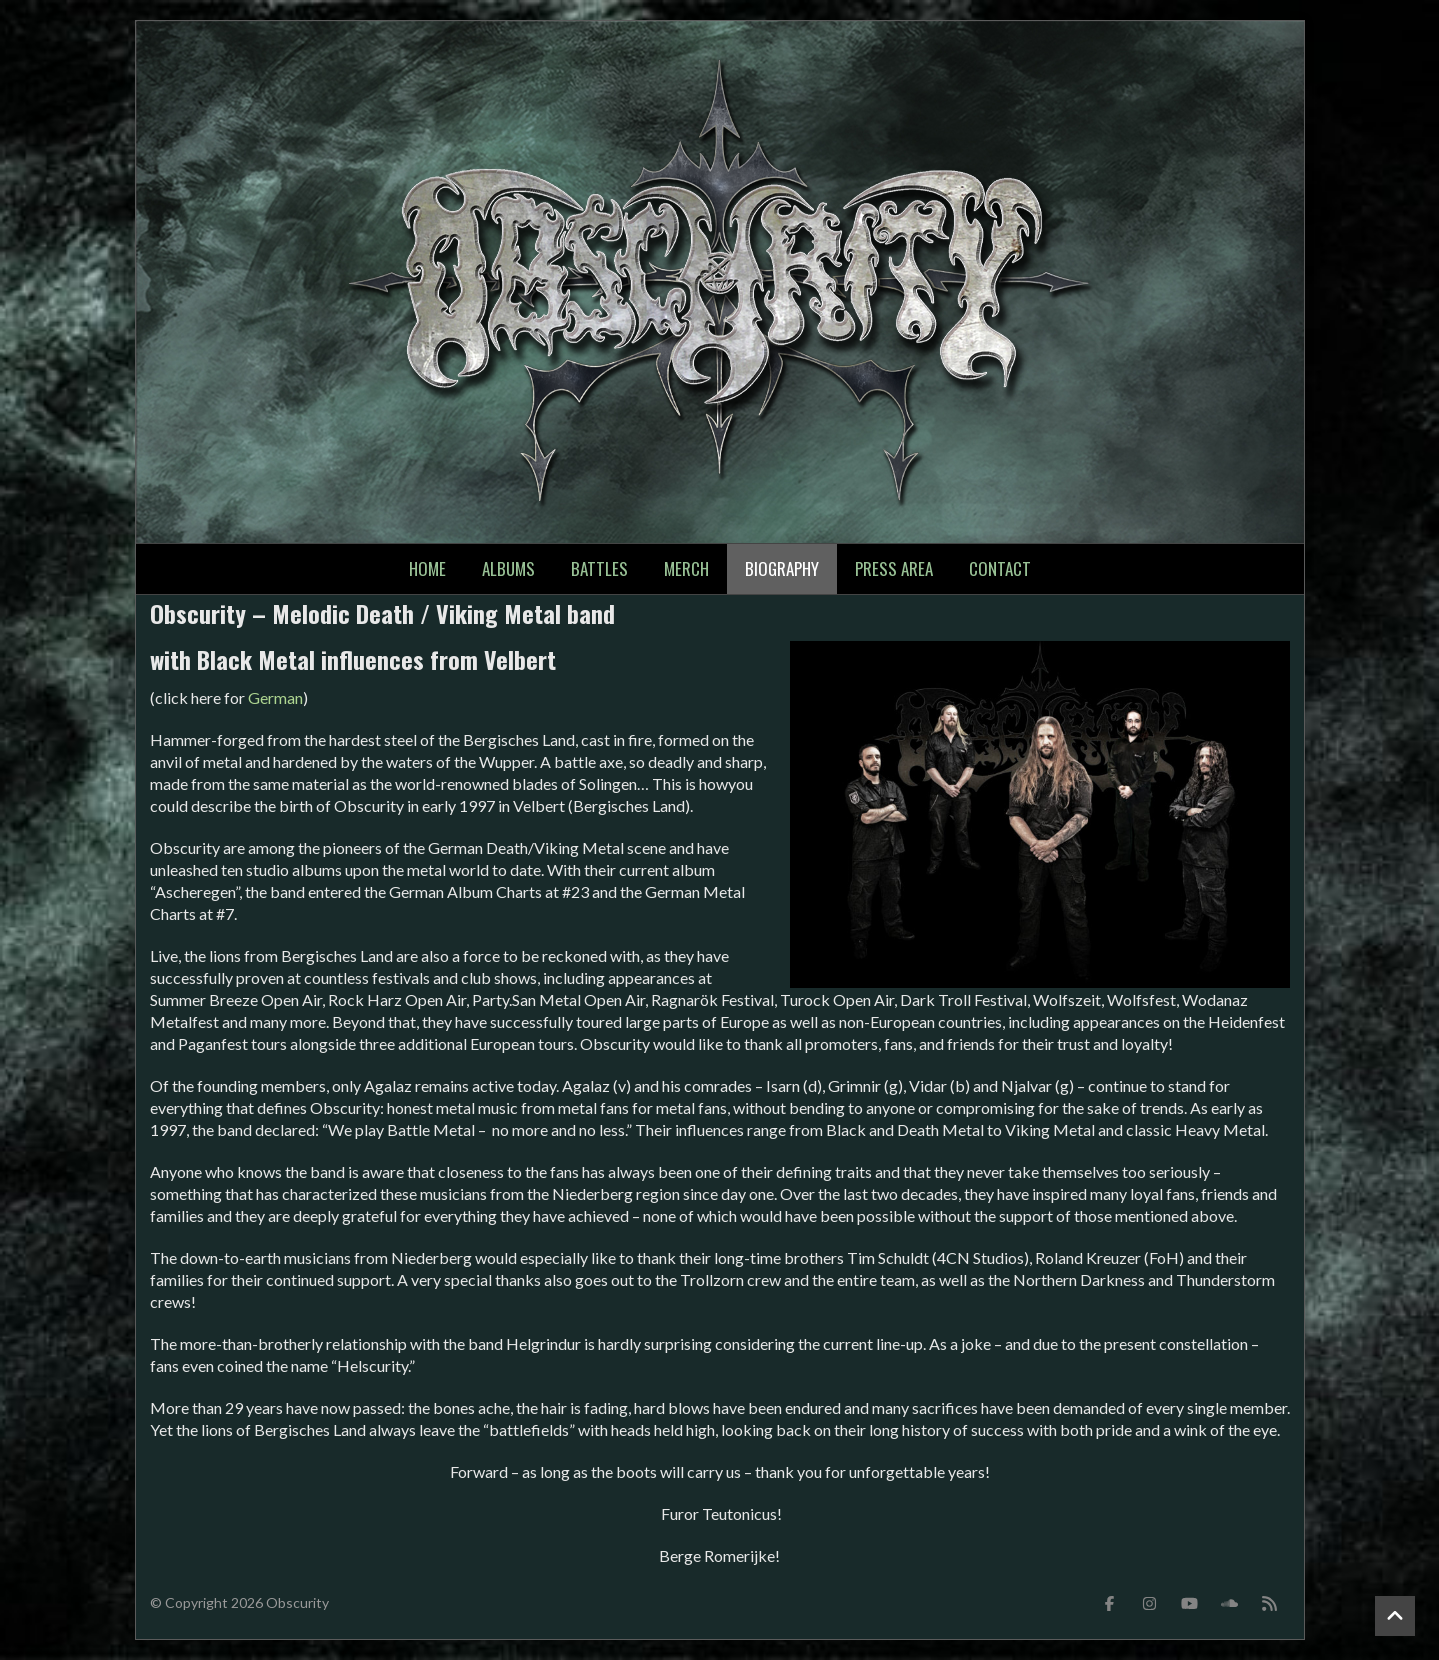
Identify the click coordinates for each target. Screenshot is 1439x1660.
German (275, 697)
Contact (1000, 568)
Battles (599, 568)
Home (427, 568)
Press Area (894, 568)
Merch (686, 568)
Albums (508, 568)
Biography (782, 568)
